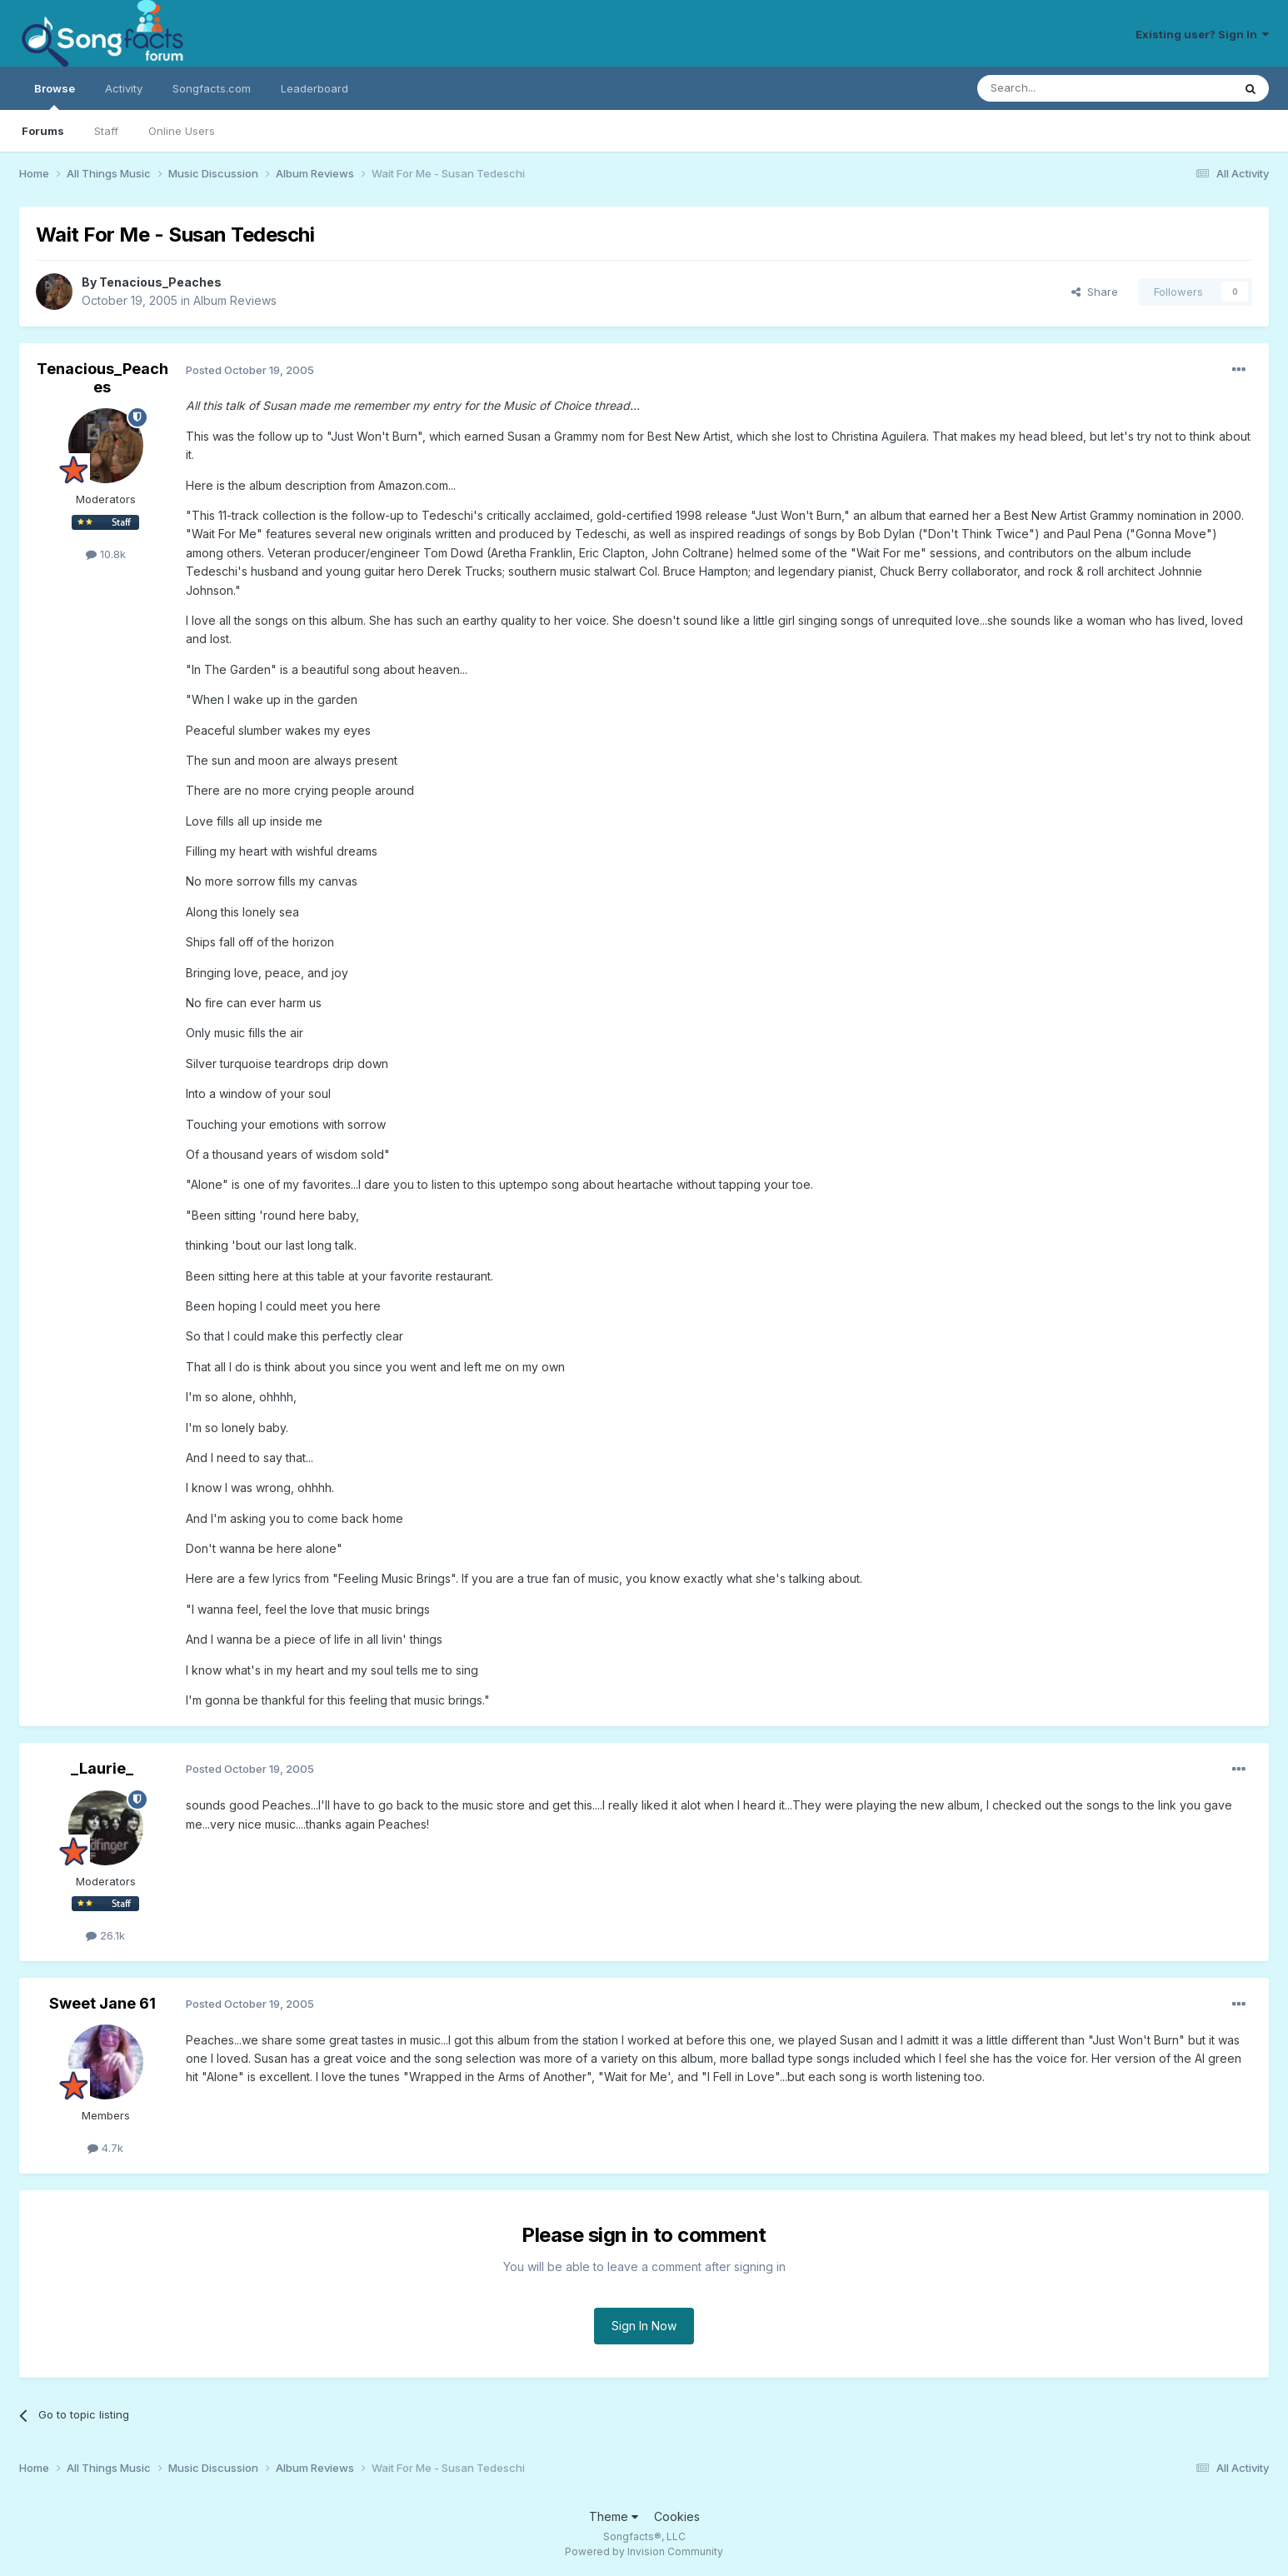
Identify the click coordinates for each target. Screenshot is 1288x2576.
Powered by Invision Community (644, 2551)
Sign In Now (644, 2326)
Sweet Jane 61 (102, 2003)
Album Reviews (235, 300)
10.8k (106, 554)
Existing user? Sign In (1202, 34)
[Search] (1062, 88)
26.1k (105, 1935)
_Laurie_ (102, 1768)
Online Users (181, 130)
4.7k (105, 2147)
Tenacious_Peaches (160, 282)
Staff (106, 130)
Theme (613, 2516)
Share (1094, 291)
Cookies (677, 2516)
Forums (43, 130)
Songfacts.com (211, 88)
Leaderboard (314, 88)
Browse (54, 96)
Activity (123, 88)
